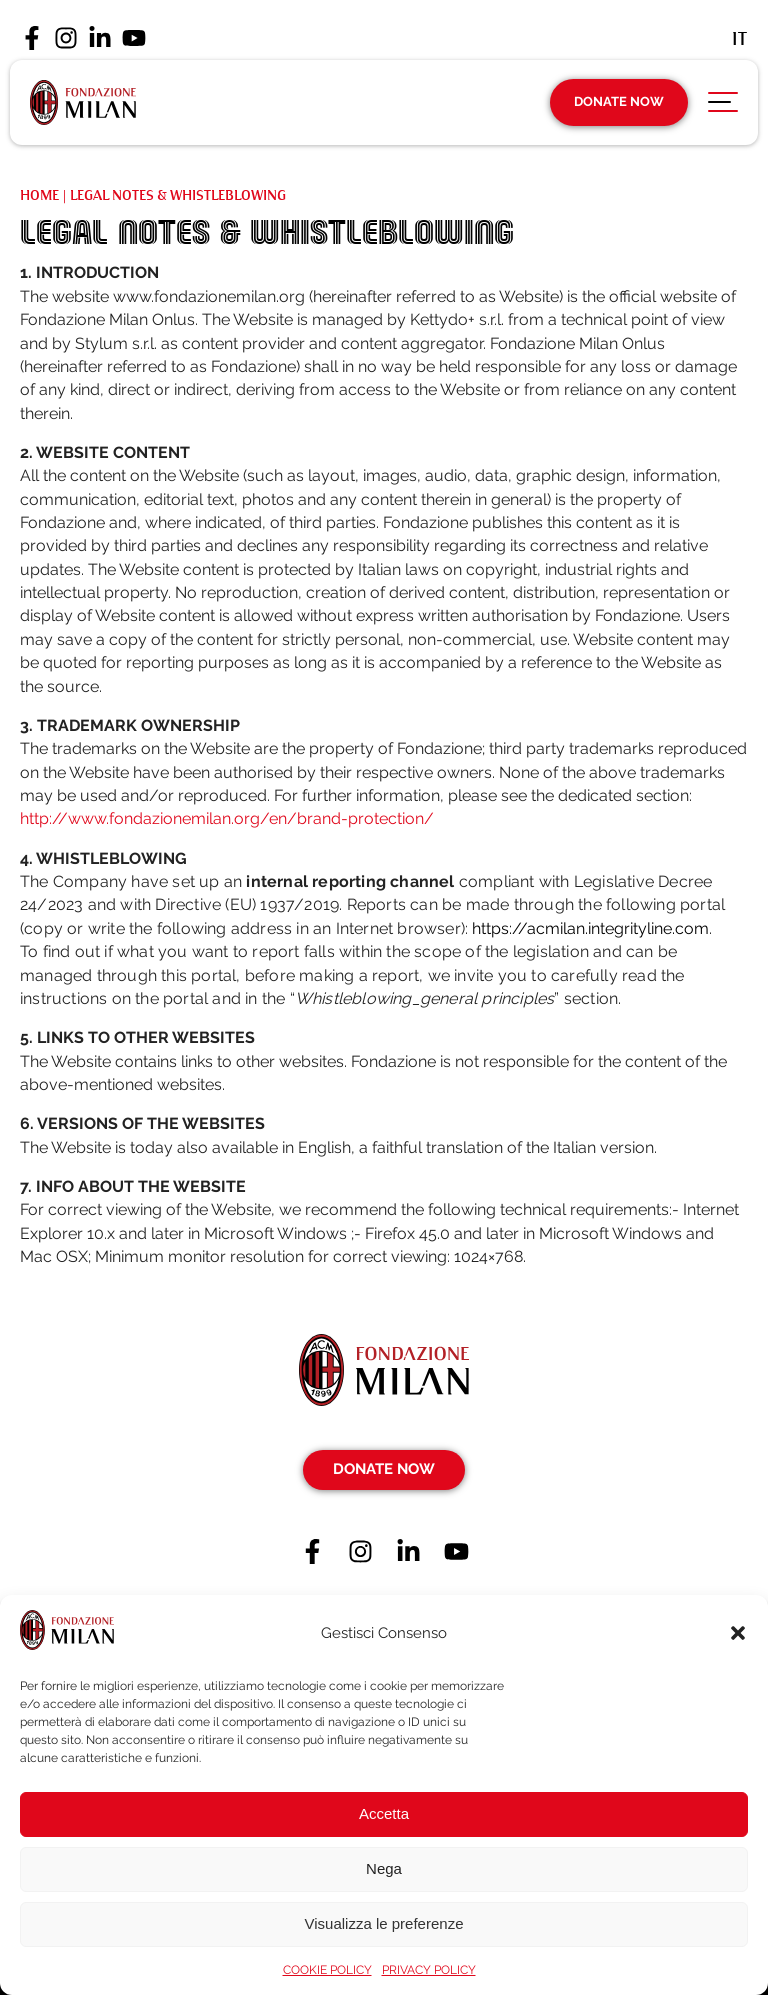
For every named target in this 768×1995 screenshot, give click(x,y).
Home (39, 195)
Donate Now (619, 101)
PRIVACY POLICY (429, 1970)
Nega (384, 1868)
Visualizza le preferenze (384, 1923)
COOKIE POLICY (327, 1970)
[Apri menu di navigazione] (723, 107)
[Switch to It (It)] (739, 38)
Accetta (384, 1813)
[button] (738, 1633)
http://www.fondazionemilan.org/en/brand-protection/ (227, 818)
